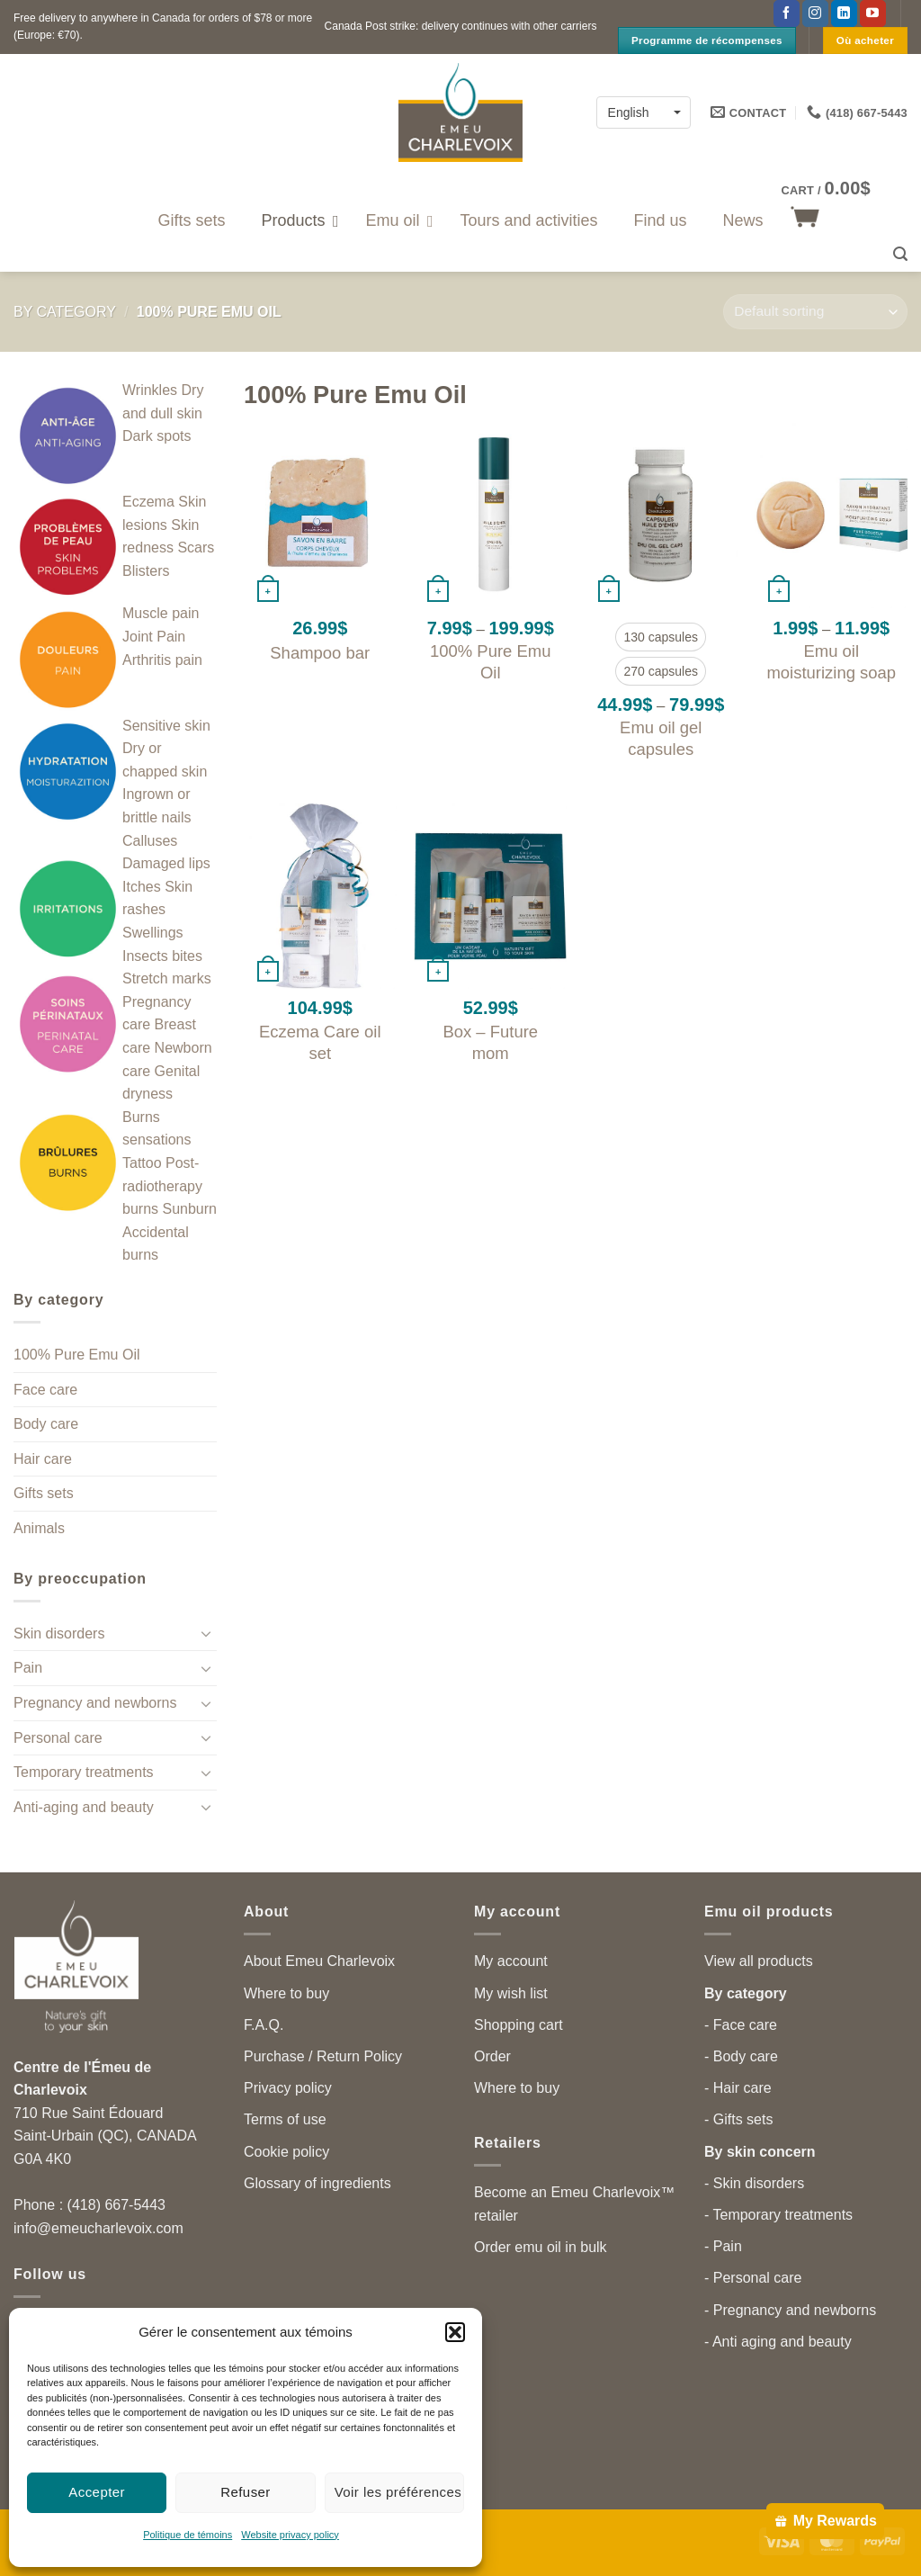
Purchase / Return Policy (323, 2056)
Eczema (148, 501)
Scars (195, 547)
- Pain (723, 2246)
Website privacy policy (290, 2534)
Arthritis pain (162, 660)
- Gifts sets (738, 2119)
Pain (27, 1667)
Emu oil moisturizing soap (831, 662)
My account (511, 1961)
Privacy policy (288, 2088)
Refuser (245, 2492)
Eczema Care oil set (320, 1042)
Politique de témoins (187, 2534)
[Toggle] (206, 1633)
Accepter (96, 2492)
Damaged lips (166, 863)
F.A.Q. (263, 2025)
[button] (455, 2332)
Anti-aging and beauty (83, 1807)
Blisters (145, 571)
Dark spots (156, 436)
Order (492, 2056)
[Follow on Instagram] (815, 13)
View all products (758, 1961)
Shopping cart (518, 2025)
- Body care (741, 2056)
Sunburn (189, 1208)
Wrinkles (149, 390)
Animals (39, 1528)
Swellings (152, 932)
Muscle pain (160, 613)
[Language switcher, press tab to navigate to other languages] (643, 112)
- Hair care (738, 2088)
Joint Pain (153, 636)
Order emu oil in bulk (540, 2247)
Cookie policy (286, 2151)
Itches (141, 886)
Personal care (58, 1738)
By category (64, 311)
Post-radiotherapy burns (162, 1185)
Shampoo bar (320, 652)
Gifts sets (43, 1493)
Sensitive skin (166, 725)
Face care (45, 1389)
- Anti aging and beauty (778, 2341)
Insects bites (162, 956)
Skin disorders (58, 1633)
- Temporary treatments (778, 2214)
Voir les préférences (398, 2492)
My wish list (511, 1993)
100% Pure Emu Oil (76, 1354)
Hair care (42, 1459)
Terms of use (285, 2119)
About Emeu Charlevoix (319, 1961)
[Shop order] (815, 311)
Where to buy (286, 1993)
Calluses (149, 840)
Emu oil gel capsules (661, 738)
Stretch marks (166, 978)
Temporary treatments (83, 1772)
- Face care (740, 2025)
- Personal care (753, 2277)
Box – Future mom (490, 1042)
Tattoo (142, 1163)
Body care (45, 1424)
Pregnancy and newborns (94, 1702)
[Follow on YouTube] (873, 13)
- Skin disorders (754, 2183)
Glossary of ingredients (317, 2183)
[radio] (660, 637)
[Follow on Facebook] (786, 13)
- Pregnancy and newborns (790, 2310)
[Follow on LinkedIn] (844, 13)
